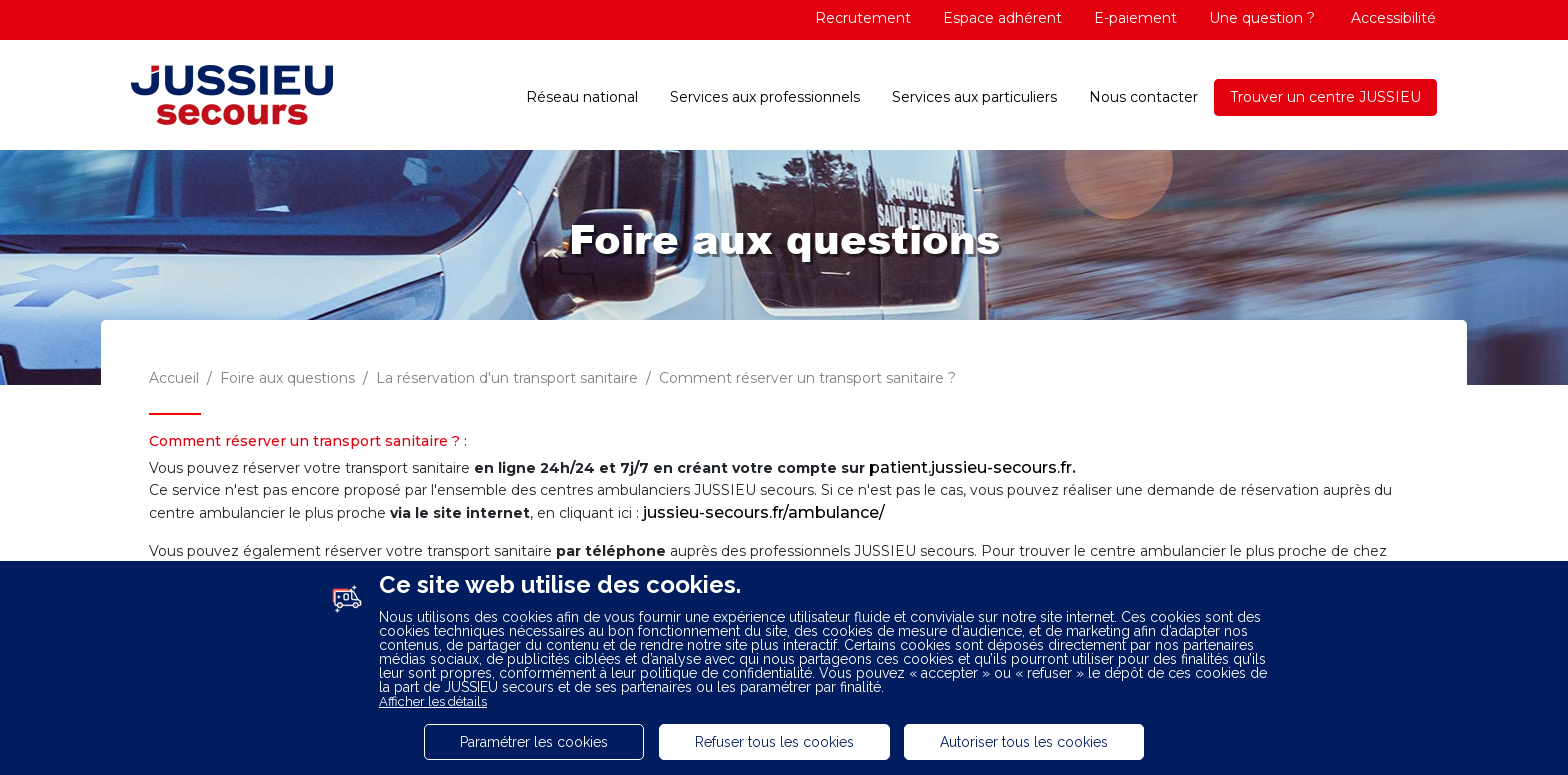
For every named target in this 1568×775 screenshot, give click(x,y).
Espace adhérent (1002, 18)
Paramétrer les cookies (534, 742)
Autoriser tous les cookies (1024, 742)
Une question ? (1262, 18)
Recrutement (863, 18)
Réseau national (582, 97)
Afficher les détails (433, 701)
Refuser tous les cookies (774, 742)
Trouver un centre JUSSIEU (1325, 97)
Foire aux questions (287, 378)
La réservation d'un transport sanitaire (507, 378)
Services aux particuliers (974, 97)
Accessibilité (1391, 18)
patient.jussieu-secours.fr (970, 467)
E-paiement (1135, 18)
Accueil (174, 378)
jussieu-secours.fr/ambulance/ (764, 512)
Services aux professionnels (765, 97)
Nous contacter (1143, 97)
